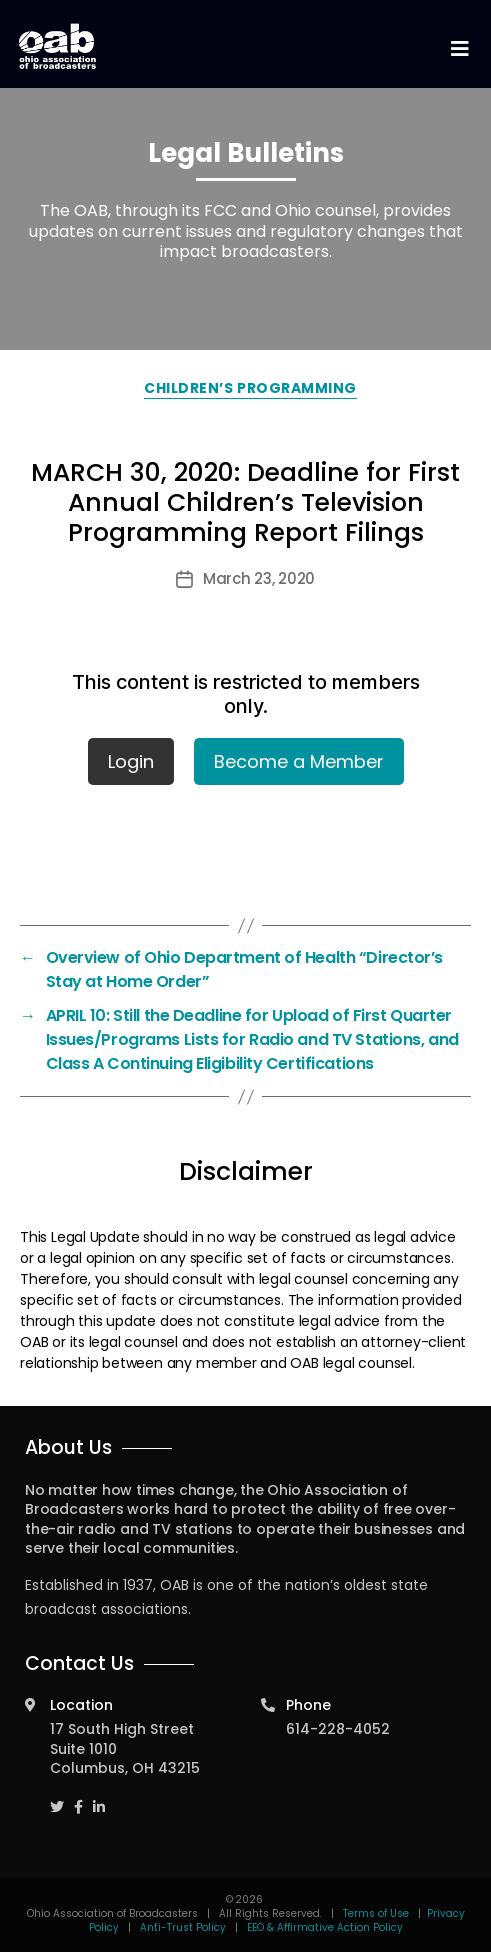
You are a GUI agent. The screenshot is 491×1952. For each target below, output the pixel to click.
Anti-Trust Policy (183, 1927)
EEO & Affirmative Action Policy (325, 1927)
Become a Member (299, 761)
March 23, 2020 (259, 578)
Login (131, 761)
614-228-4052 (338, 1729)
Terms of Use (377, 1913)
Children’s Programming (250, 388)
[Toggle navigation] (459, 49)
